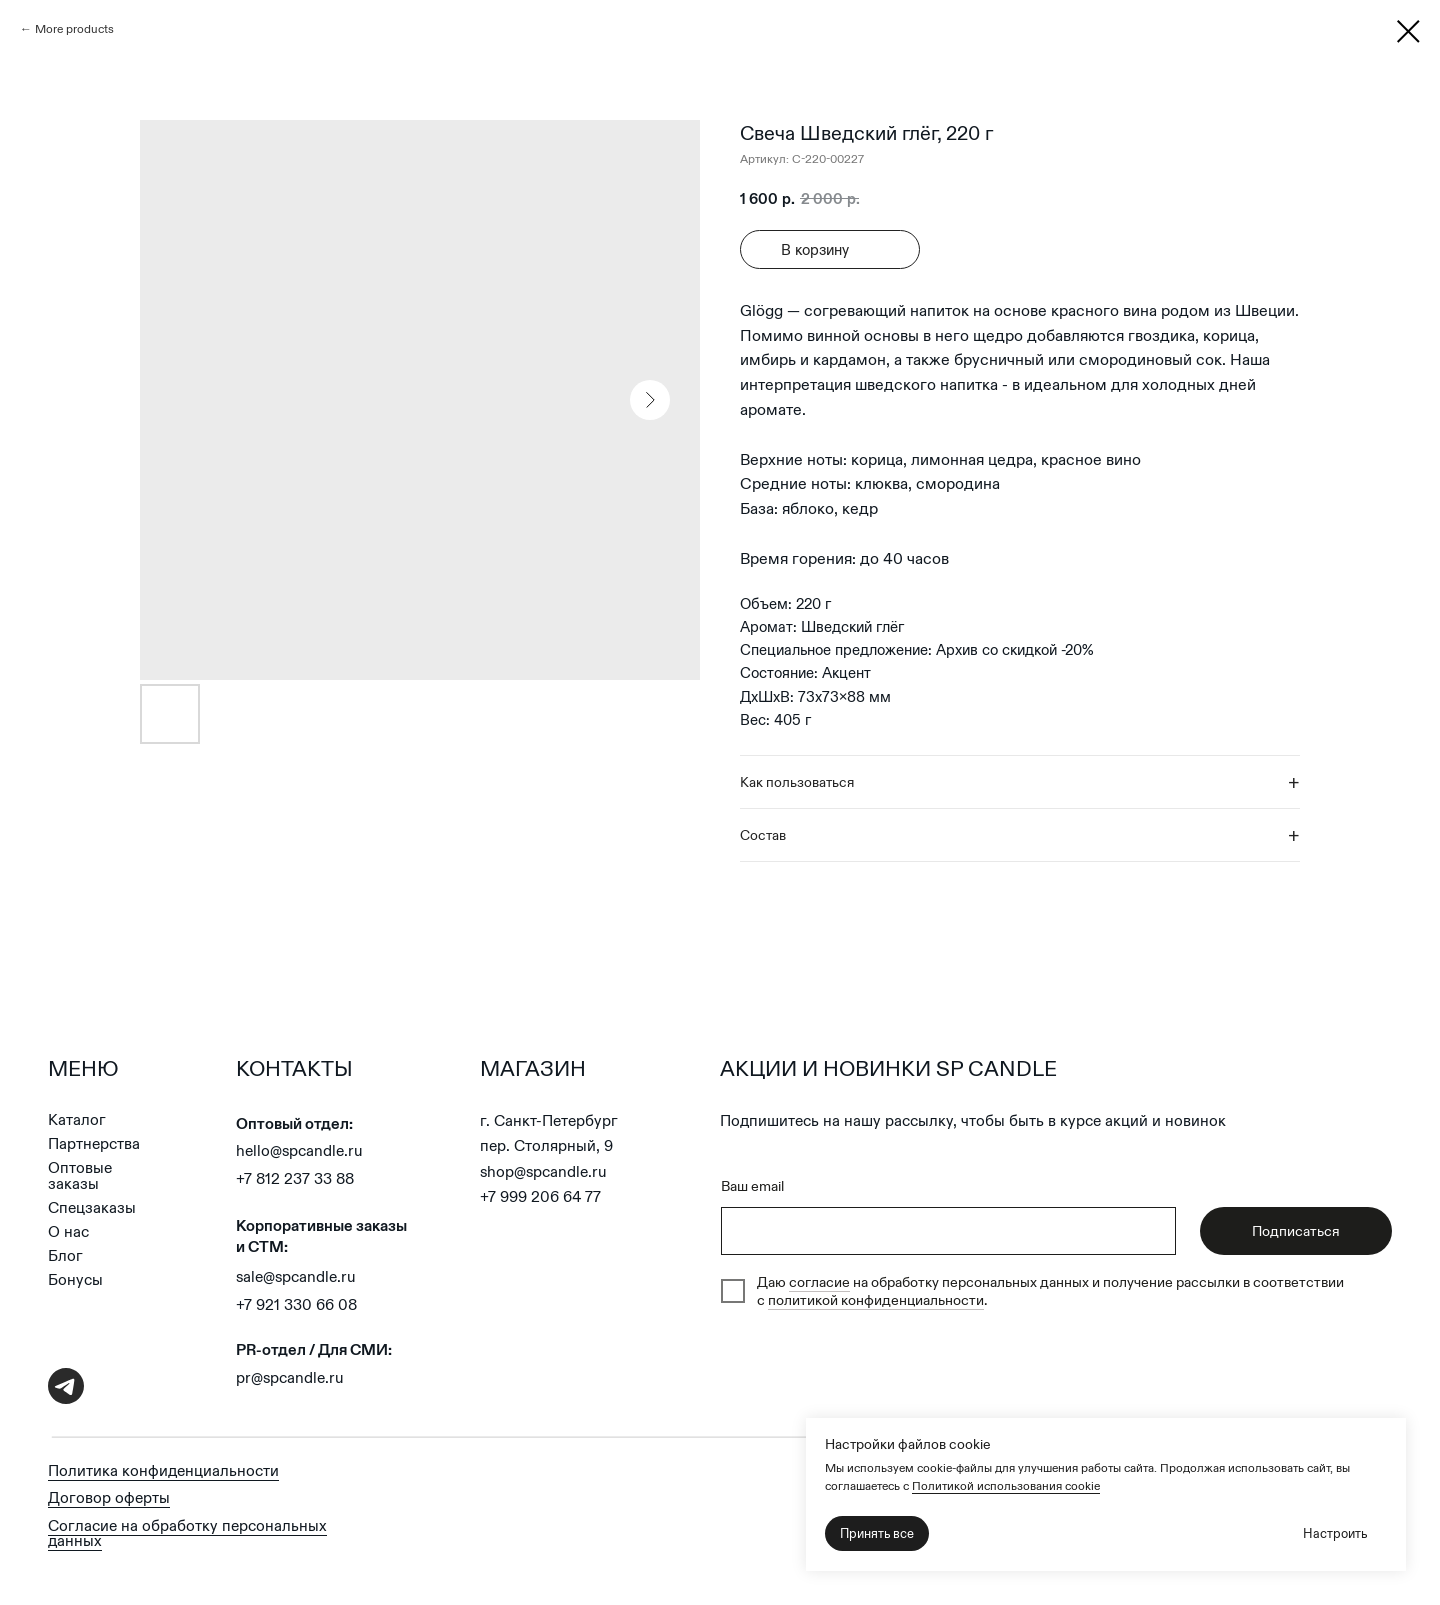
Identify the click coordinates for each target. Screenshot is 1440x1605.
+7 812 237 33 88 (295, 1178)
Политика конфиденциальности (163, 1470)
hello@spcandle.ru (299, 1150)
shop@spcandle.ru (543, 1171)
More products (74, 28)
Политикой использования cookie (1006, 1485)
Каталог (77, 1119)
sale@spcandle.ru (296, 1276)
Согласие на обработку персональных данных (187, 1533)
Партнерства (94, 1143)
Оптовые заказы (80, 1175)
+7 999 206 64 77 (540, 1196)
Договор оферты (109, 1497)
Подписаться (1296, 1231)
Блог (65, 1255)
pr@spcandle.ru (290, 1377)
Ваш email (752, 1186)
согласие (819, 1282)
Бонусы (75, 1279)
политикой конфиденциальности (876, 1300)
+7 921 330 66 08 (296, 1304)
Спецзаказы (92, 1207)
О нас (68, 1231)
